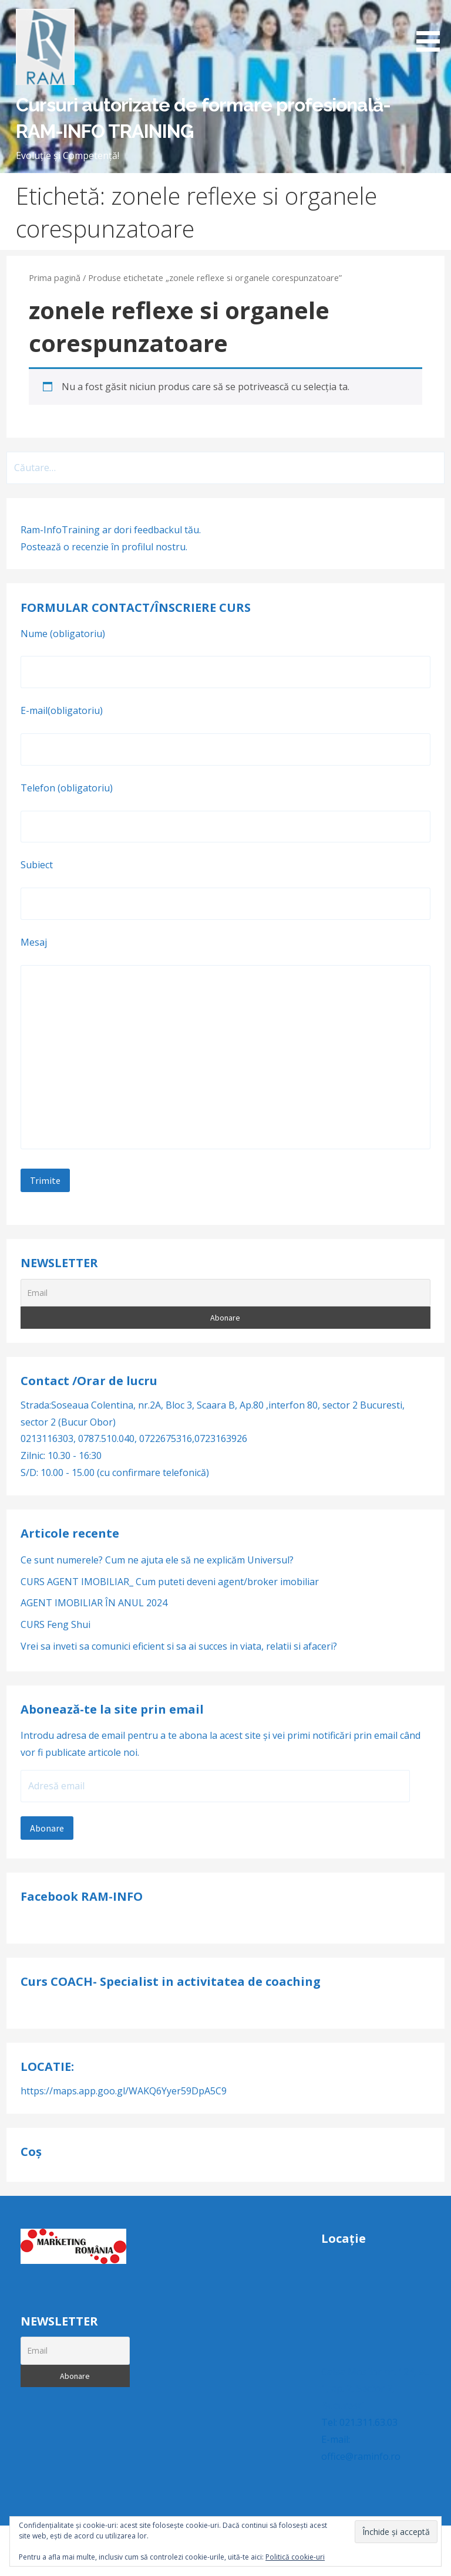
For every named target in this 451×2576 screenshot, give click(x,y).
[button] (432, 28)
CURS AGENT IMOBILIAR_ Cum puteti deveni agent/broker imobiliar (170, 1581)
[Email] (226, 1292)
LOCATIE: (47, 2066)
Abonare (47, 1828)
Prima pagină (54, 277)
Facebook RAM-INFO (82, 1896)
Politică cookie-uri (295, 2557)
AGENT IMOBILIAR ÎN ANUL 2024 (94, 1602)
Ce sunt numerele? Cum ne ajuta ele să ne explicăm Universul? (157, 1559)
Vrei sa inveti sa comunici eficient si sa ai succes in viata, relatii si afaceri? (181, 1646)
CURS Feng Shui (55, 1624)
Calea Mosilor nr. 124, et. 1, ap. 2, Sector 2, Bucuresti (375, 2388)
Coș (31, 2151)
